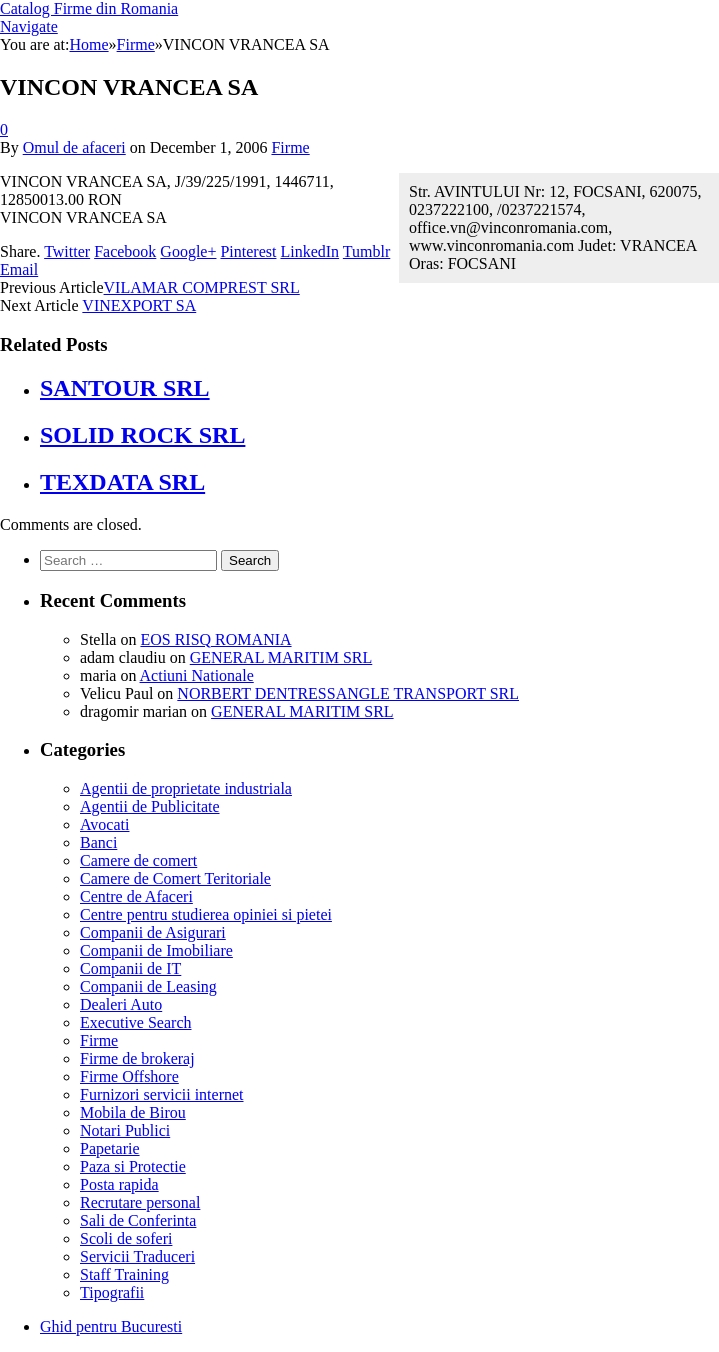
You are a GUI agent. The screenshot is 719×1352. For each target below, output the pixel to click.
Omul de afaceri (74, 147)
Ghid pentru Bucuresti (111, 1326)
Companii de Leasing (148, 986)
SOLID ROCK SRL (142, 435)
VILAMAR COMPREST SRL (202, 287)
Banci (98, 842)
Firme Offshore (129, 1076)
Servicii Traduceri (137, 1256)
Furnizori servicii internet (162, 1094)
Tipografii (112, 1292)
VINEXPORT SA (139, 305)
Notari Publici (125, 1130)
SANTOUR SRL (125, 388)
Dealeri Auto (121, 1004)
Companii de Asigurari (153, 932)
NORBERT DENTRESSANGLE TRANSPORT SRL (348, 693)
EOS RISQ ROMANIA (215, 639)
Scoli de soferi (126, 1238)
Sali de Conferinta (138, 1220)
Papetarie (110, 1148)
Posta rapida (119, 1184)
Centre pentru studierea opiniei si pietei (206, 914)
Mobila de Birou (133, 1112)
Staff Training (124, 1274)
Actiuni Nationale (197, 675)
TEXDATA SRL (122, 482)
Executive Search (136, 1022)
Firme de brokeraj (137, 1058)
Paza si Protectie (133, 1166)
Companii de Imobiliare (156, 950)
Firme (290, 147)
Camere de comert (138, 860)
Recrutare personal (140, 1202)
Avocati (104, 824)
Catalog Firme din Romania (89, 8)
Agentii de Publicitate (150, 806)
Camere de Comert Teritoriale (175, 878)
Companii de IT (130, 968)
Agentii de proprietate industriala (186, 788)
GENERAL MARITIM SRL (281, 657)
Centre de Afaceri (136, 896)
